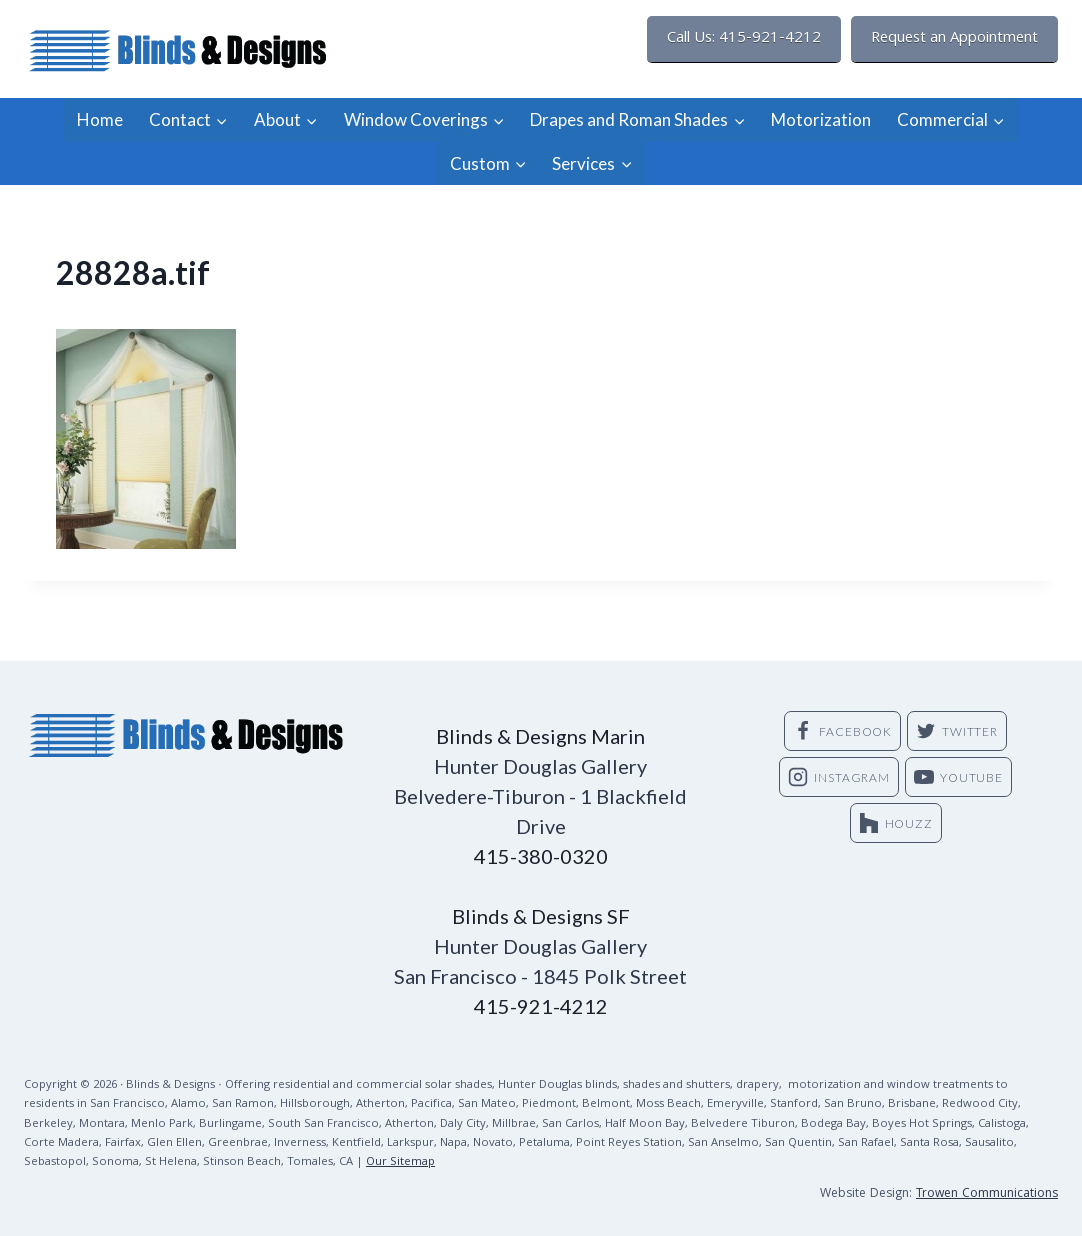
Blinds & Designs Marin (540, 736)
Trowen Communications (987, 1194)
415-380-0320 (541, 856)
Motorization (821, 119)
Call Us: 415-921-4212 (744, 39)
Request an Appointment (954, 39)
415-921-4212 (541, 1006)
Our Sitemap (400, 1162)
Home (100, 119)
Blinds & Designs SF (541, 916)
